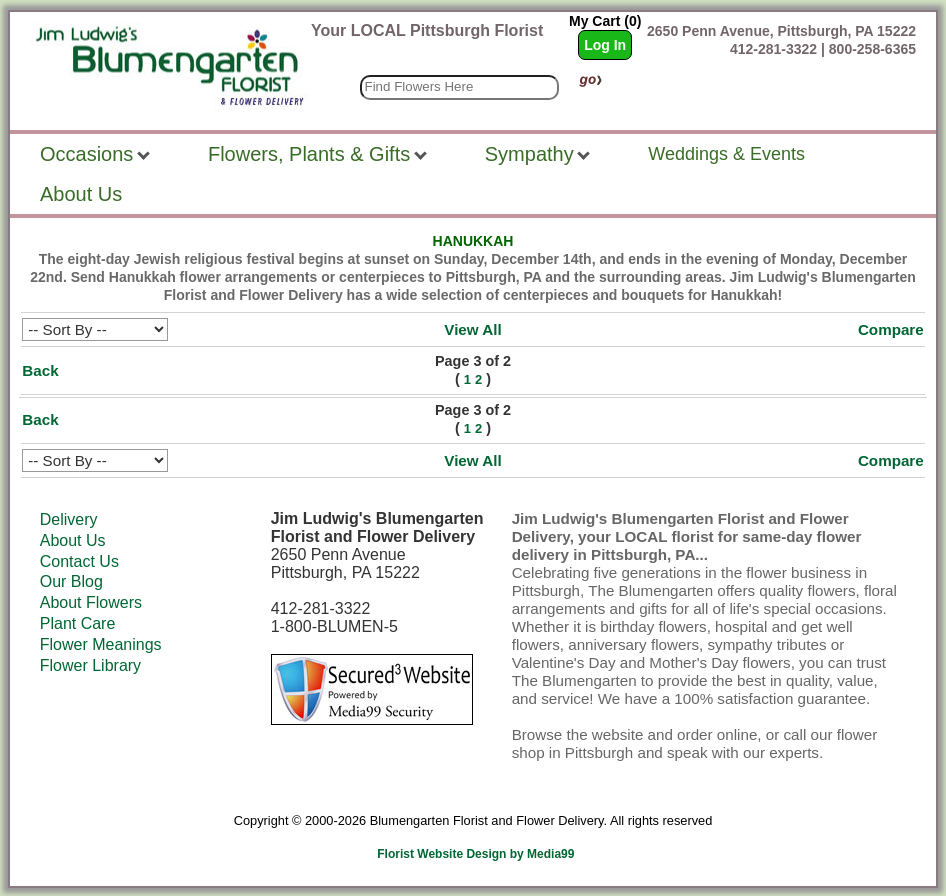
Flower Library (90, 665)
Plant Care (78, 623)
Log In (605, 45)
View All (472, 329)
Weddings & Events (726, 154)
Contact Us (79, 561)
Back (40, 370)
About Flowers (91, 602)
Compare (891, 329)
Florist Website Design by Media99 (475, 854)
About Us (73, 540)
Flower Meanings (101, 644)
